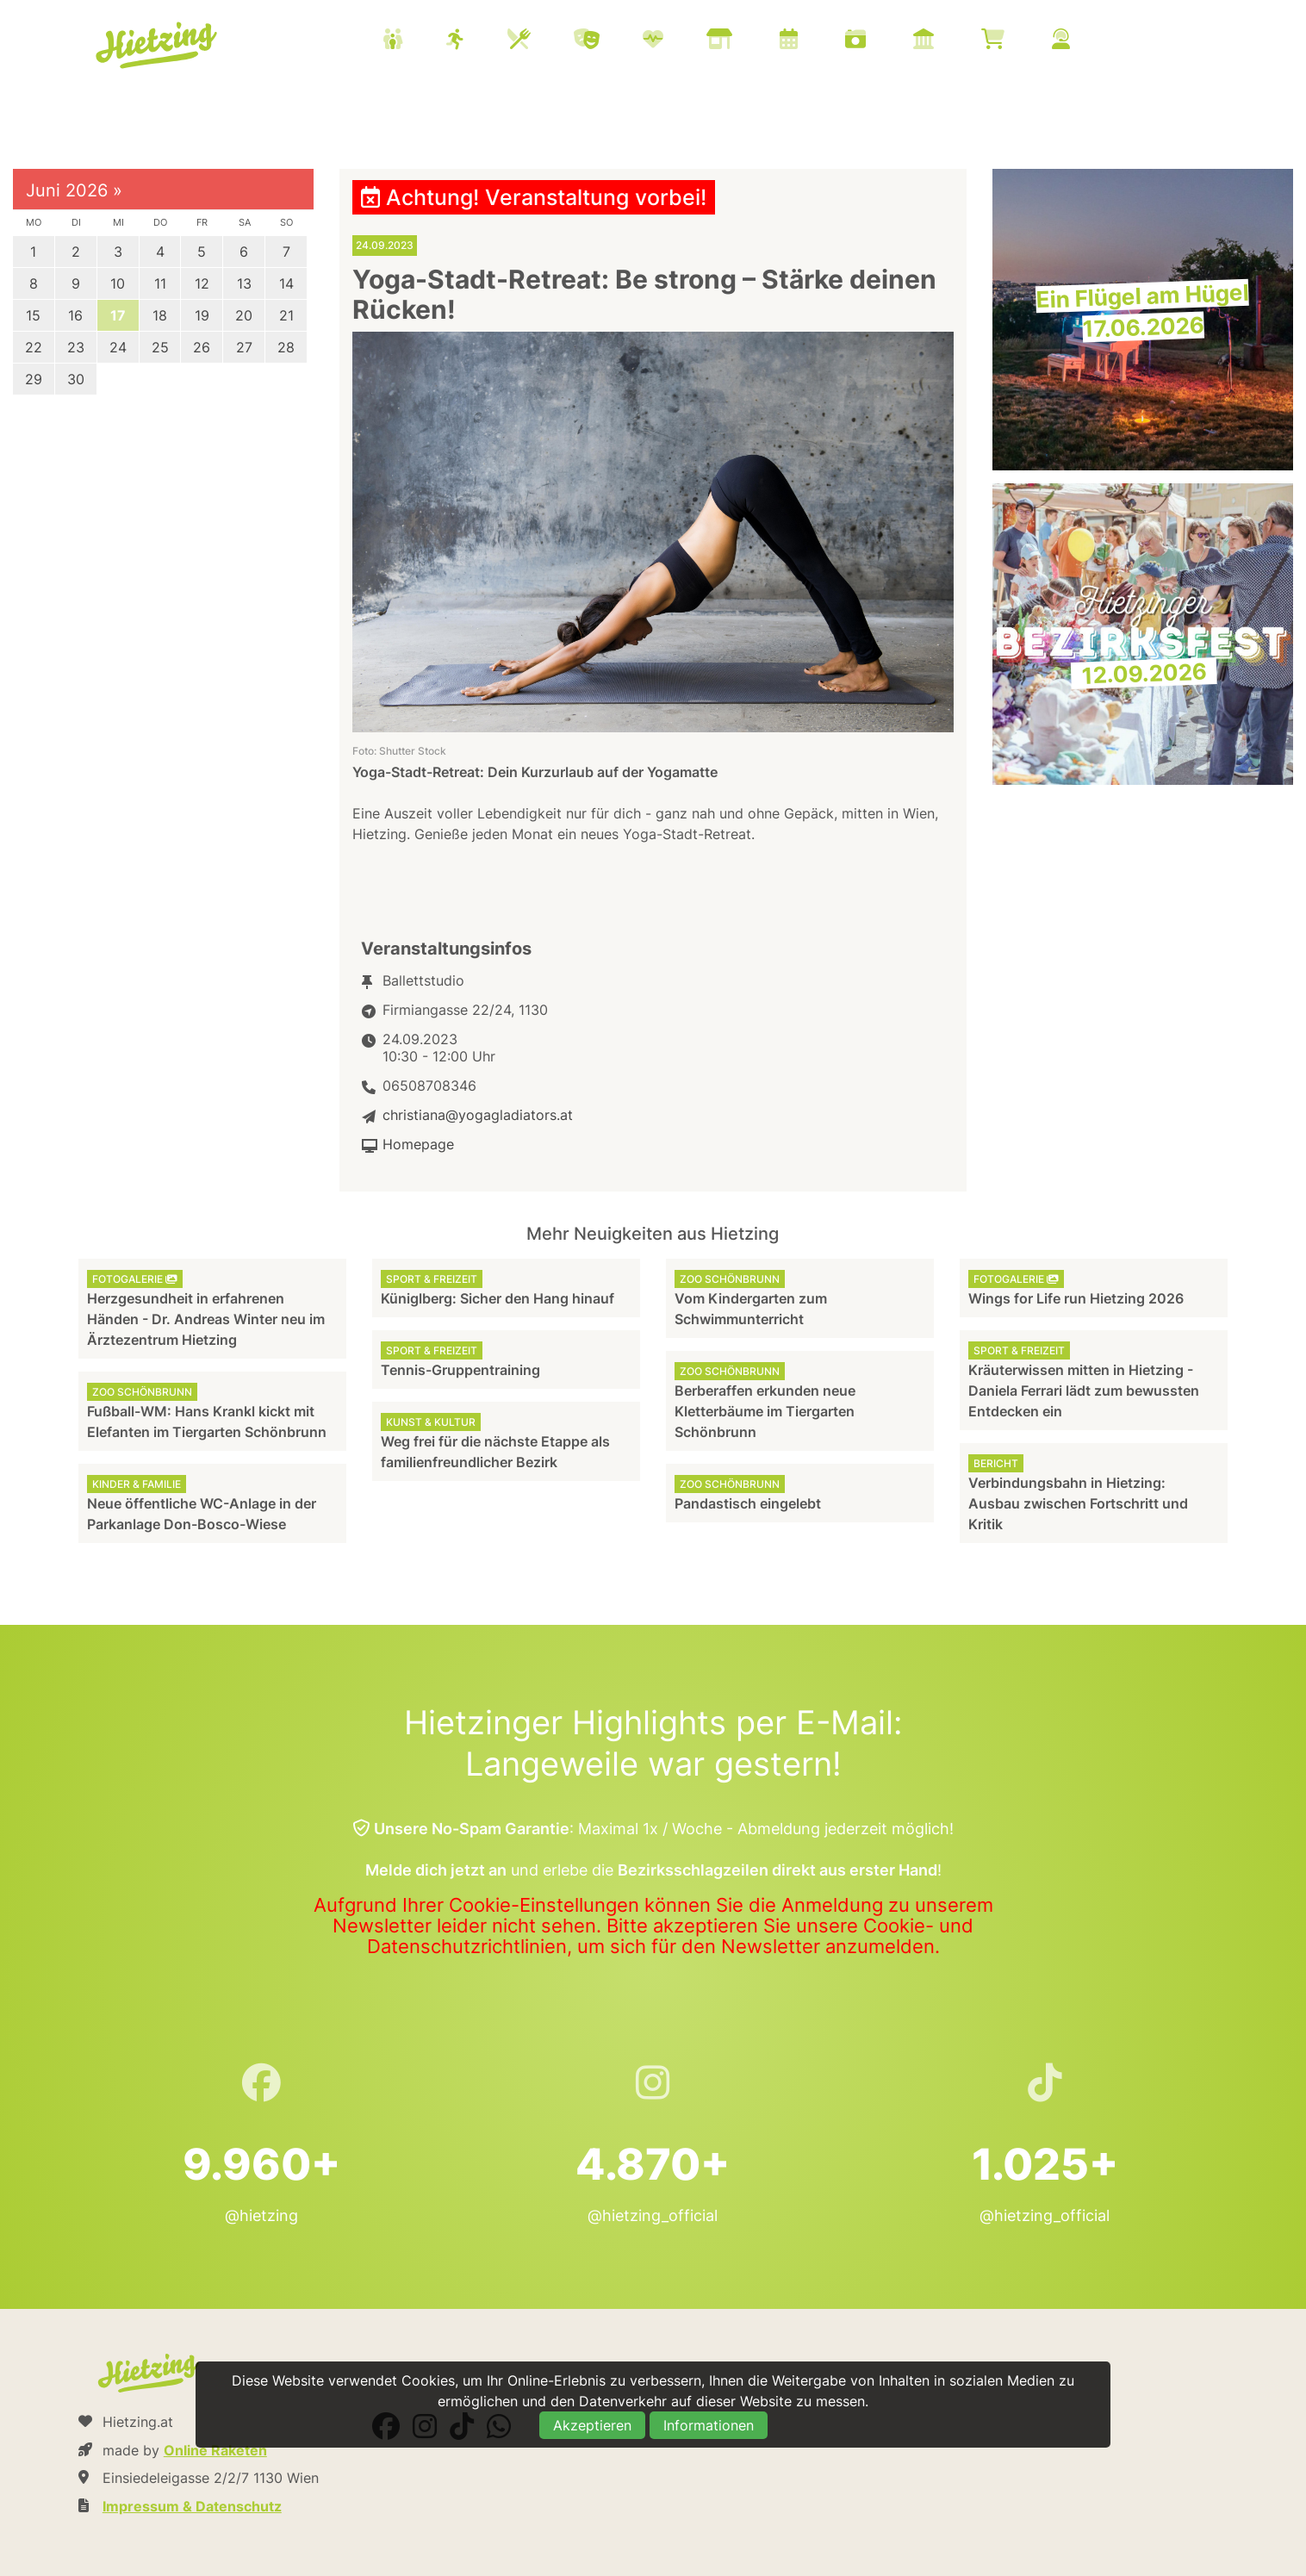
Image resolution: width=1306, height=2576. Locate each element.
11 (160, 283)
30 (75, 379)
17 (118, 315)
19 (202, 315)
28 (286, 347)
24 (118, 347)
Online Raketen (215, 2450)
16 (75, 315)
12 (202, 283)
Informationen (708, 2425)
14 (286, 283)
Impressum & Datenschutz (192, 2506)
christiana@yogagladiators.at (477, 1114)
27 (244, 347)
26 (201, 347)
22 (33, 347)
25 (160, 347)
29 (33, 379)
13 (244, 283)
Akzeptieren (592, 2425)
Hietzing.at (158, 46)
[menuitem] (747, 41)
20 (243, 315)
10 (117, 283)
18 (159, 315)
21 (286, 315)
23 (75, 347)
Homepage (418, 1144)
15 (33, 315)
